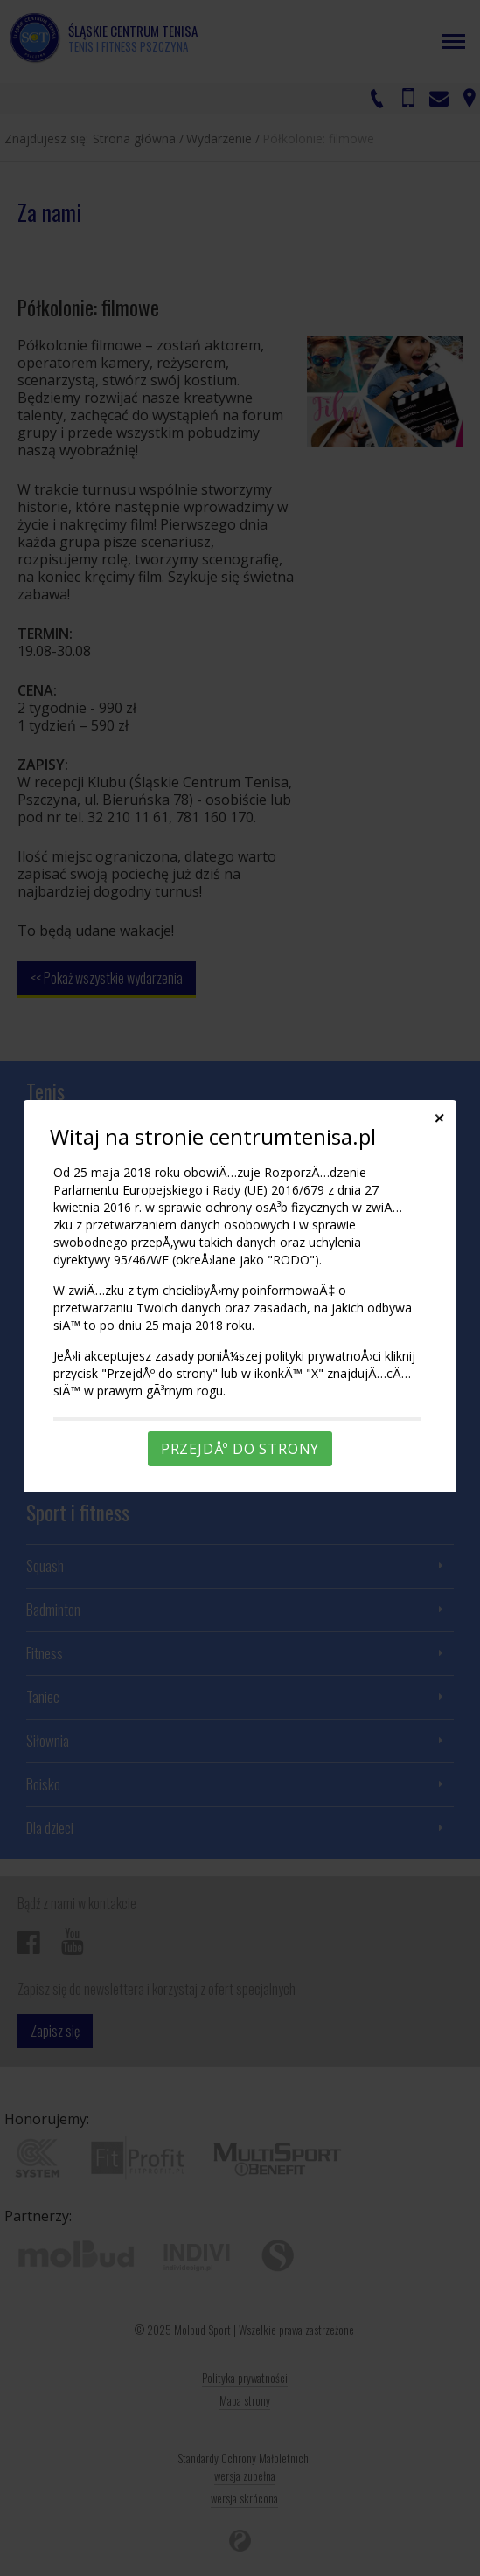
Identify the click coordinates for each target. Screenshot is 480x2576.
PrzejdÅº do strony (240, 1448)
